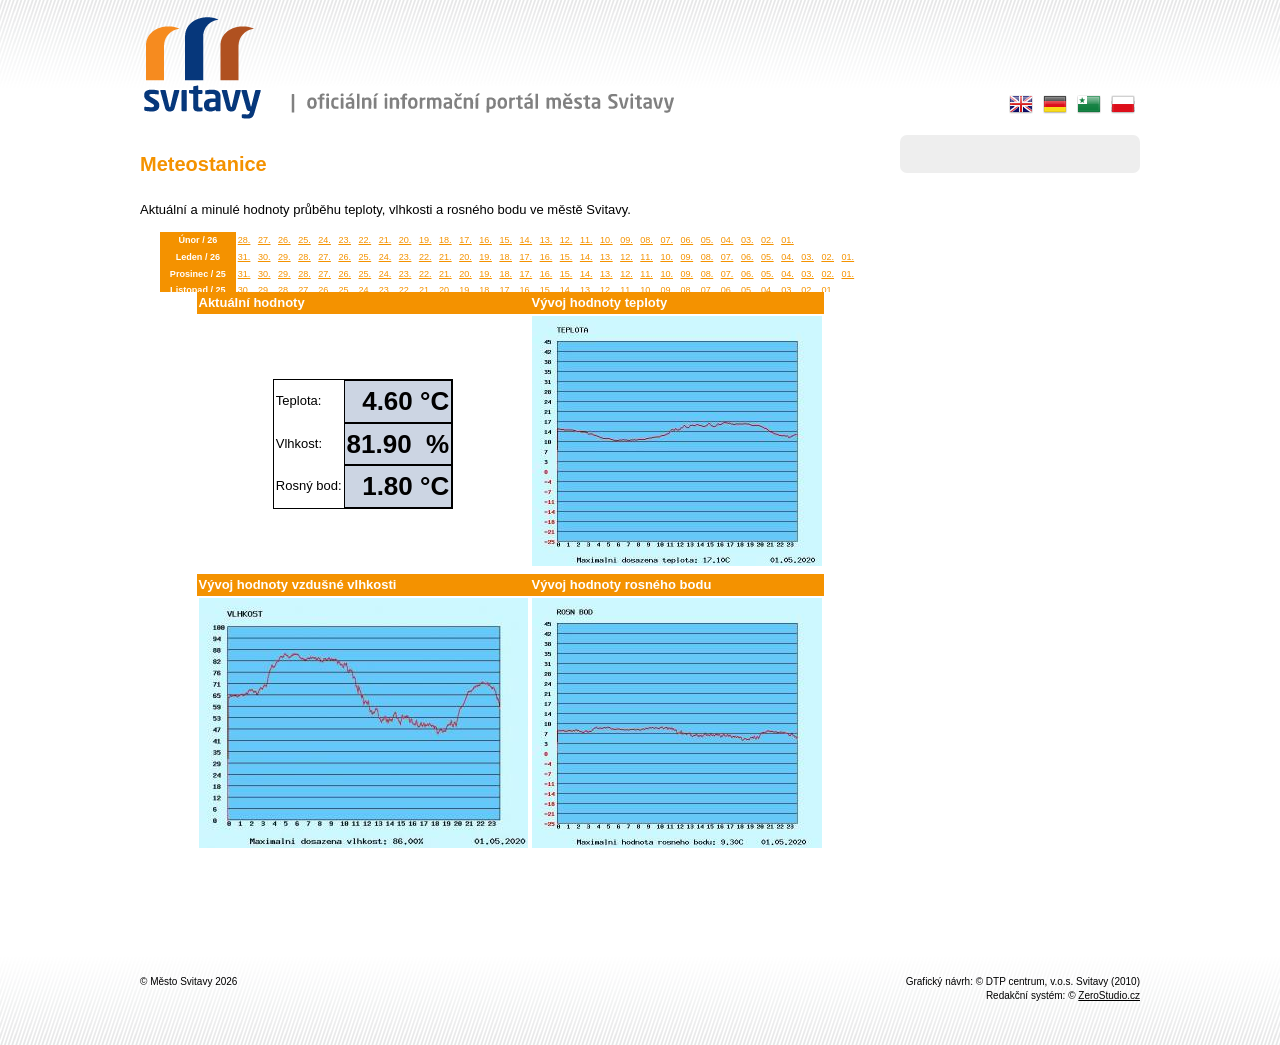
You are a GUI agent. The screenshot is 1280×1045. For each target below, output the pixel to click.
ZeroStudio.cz (1109, 995)
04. (727, 240)
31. (244, 257)
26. (284, 240)
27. (264, 240)
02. (767, 240)
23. (344, 240)
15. (505, 240)
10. (606, 240)
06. (687, 240)
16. (485, 240)
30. (264, 257)
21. (385, 240)
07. (666, 240)
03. (747, 240)
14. (526, 240)
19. (425, 240)
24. (324, 240)
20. (405, 240)
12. (566, 240)
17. (465, 240)
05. (707, 240)
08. (646, 240)
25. (304, 240)
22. (365, 240)
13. (546, 240)
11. (586, 240)
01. (787, 240)
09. (626, 240)
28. (244, 240)
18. (445, 240)
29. (284, 257)
